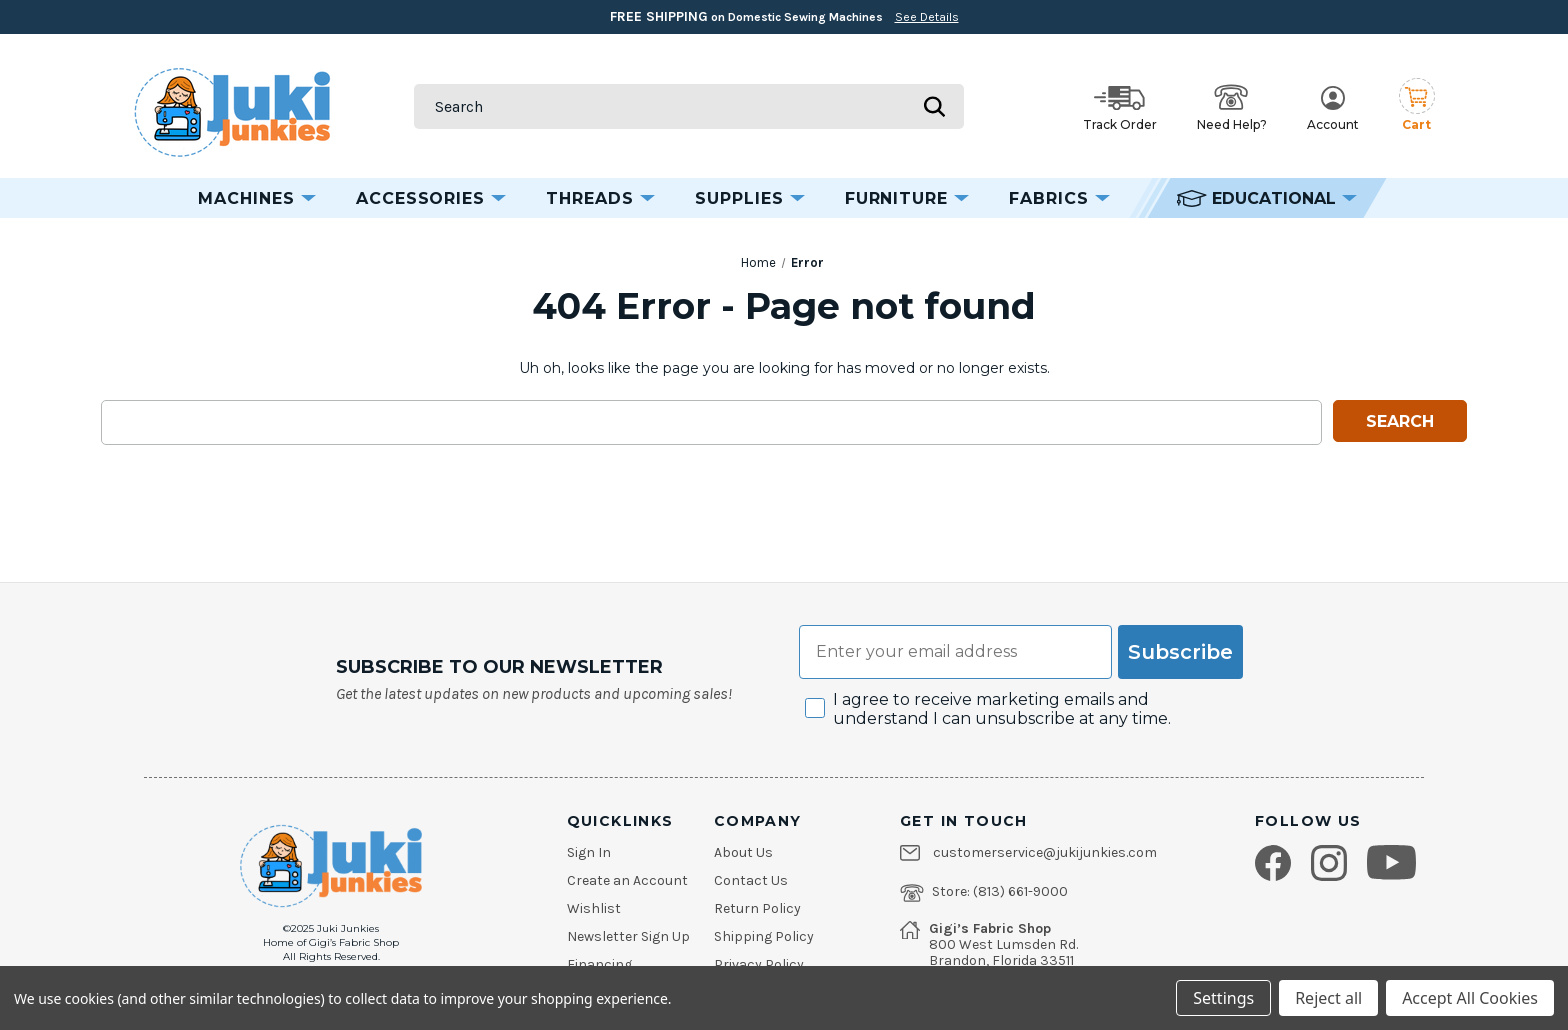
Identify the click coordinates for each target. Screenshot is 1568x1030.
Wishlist (594, 909)
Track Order (1120, 109)
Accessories (431, 198)
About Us (743, 853)
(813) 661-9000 (1020, 892)
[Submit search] (934, 106)
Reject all (1328, 998)
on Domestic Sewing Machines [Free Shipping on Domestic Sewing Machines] (784, 16)
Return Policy (757, 909)
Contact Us (751, 881)
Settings (1223, 998)
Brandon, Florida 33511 (1001, 961)
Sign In (589, 853)
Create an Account (627, 881)
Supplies (750, 198)
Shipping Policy (764, 937)
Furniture (907, 198)
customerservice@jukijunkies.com (1045, 853)
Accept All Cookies (1470, 998)
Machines (257, 198)
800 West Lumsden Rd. (1003, 945)
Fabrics (1059, 198)
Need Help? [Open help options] (1232, 108)
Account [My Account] (1333, 109)
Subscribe (1180, 652)
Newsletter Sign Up (628, 937)
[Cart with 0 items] (1417, 106)
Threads (600, 198)
